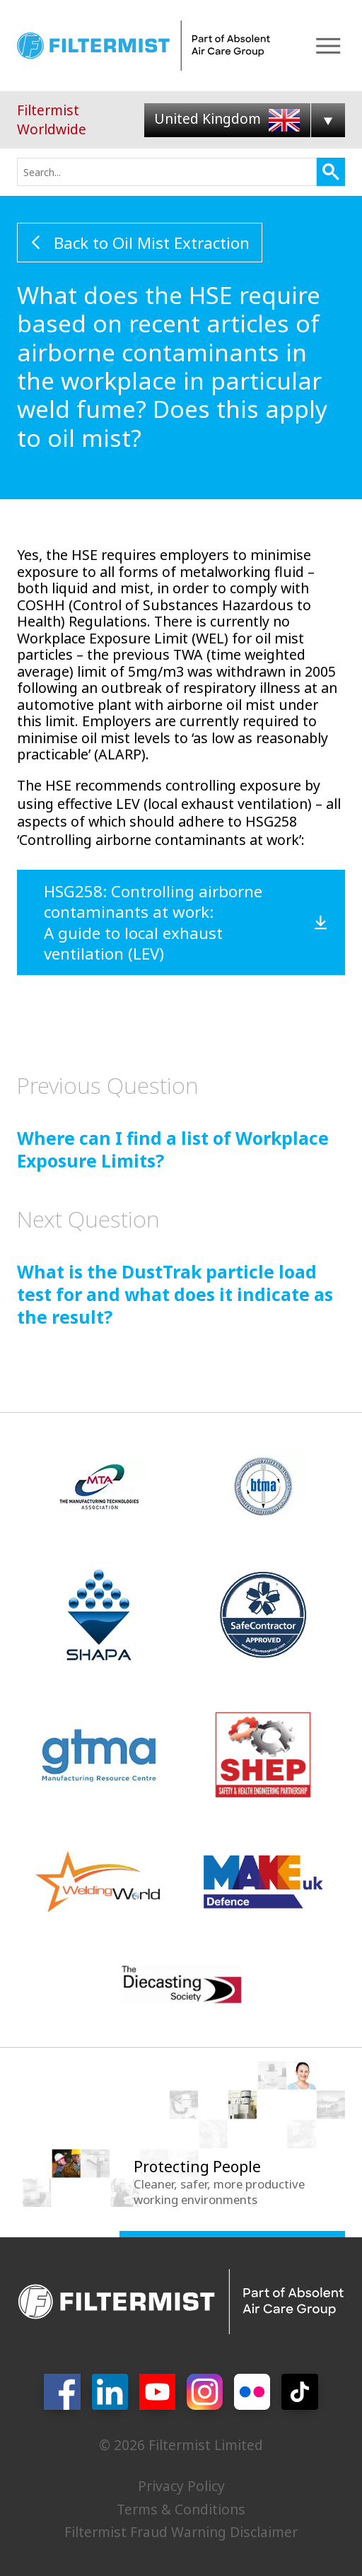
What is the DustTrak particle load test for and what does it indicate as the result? (175, 1266)
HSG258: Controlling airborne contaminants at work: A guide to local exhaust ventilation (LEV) (153, 922)
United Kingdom (227, 118)
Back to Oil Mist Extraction (152, 243)
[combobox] (167, 172)
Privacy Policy (181, 2485)
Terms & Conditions (181, 2509)
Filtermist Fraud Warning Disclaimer (181, 2531)
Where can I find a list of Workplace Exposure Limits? (173, 1121)
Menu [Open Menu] (328, 46)
